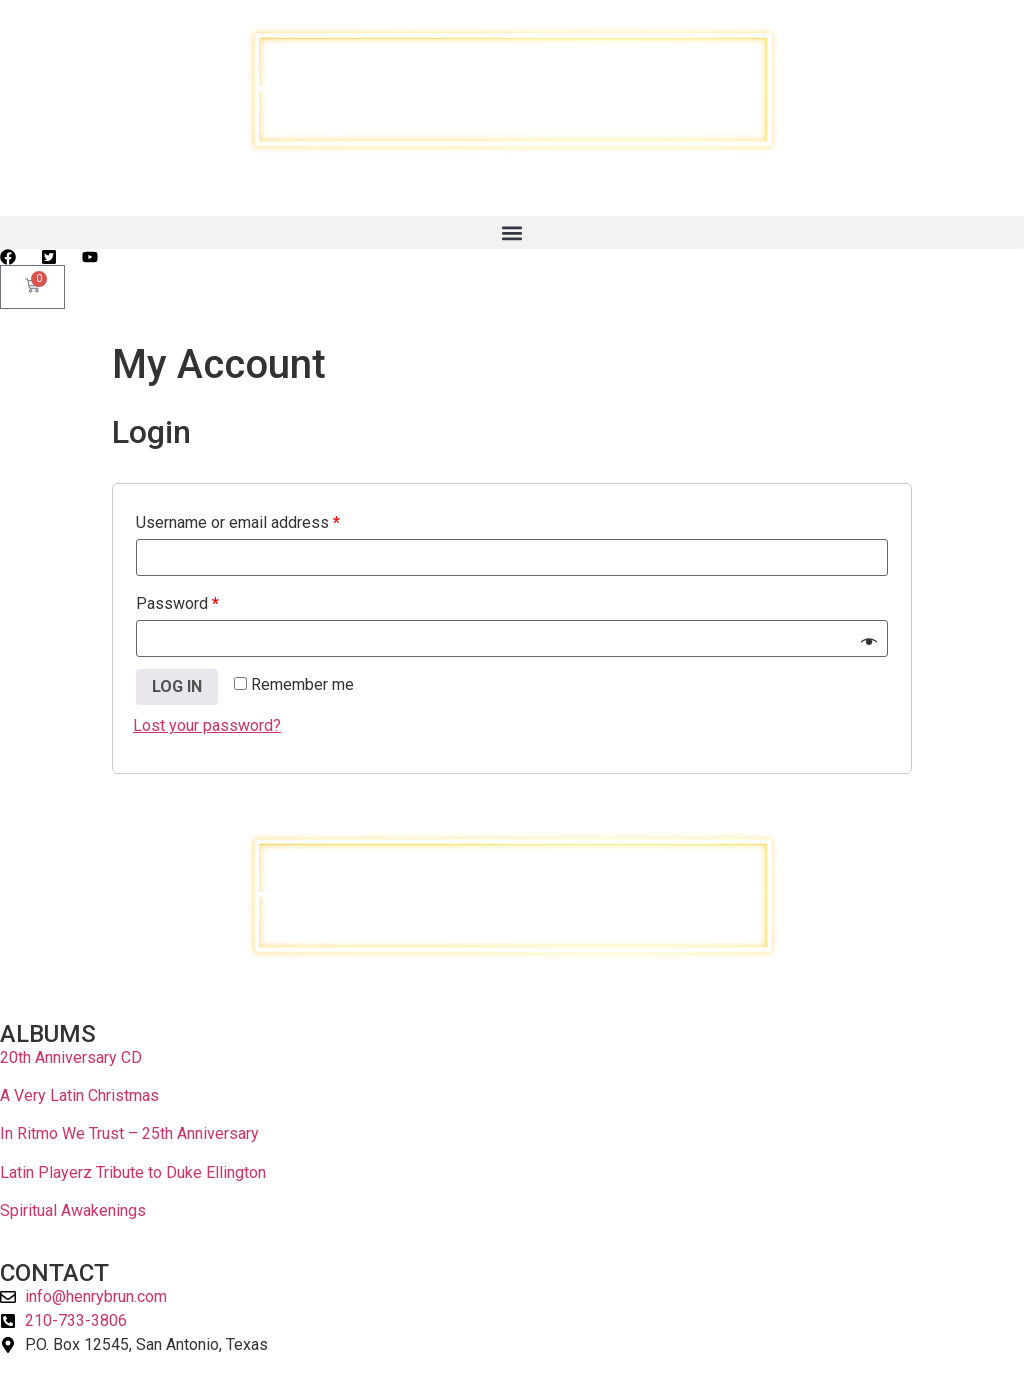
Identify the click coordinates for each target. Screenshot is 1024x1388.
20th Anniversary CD (71, 1057)
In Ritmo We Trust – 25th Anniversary (129, 1133)
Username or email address (238, 522)
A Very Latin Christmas (79, 1095)
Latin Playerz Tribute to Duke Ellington (133, 1172)
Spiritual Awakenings (73, 1210)
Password (177, 603)
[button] (512, 232)
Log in (177, 686)
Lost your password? (207, 725)
